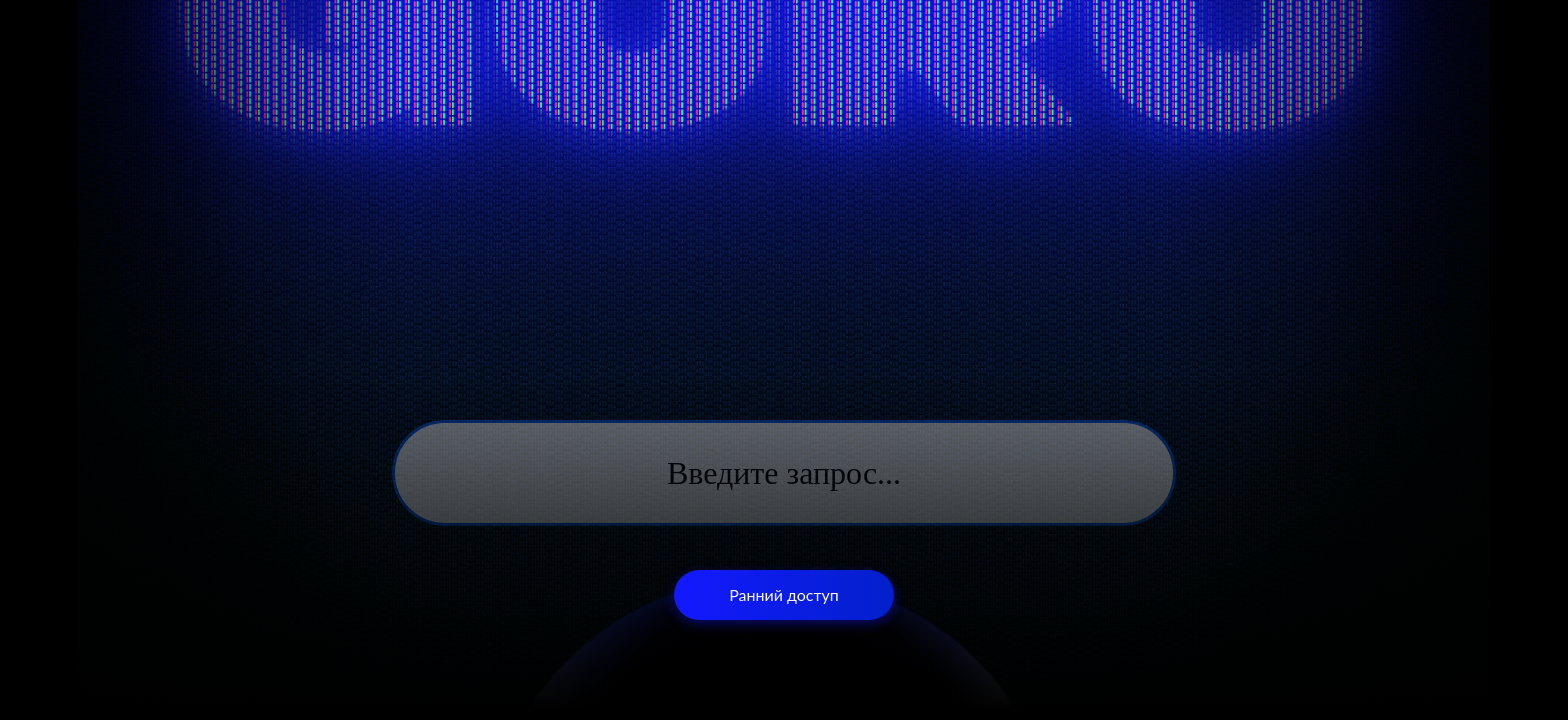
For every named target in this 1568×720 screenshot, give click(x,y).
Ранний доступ (784, 594)
